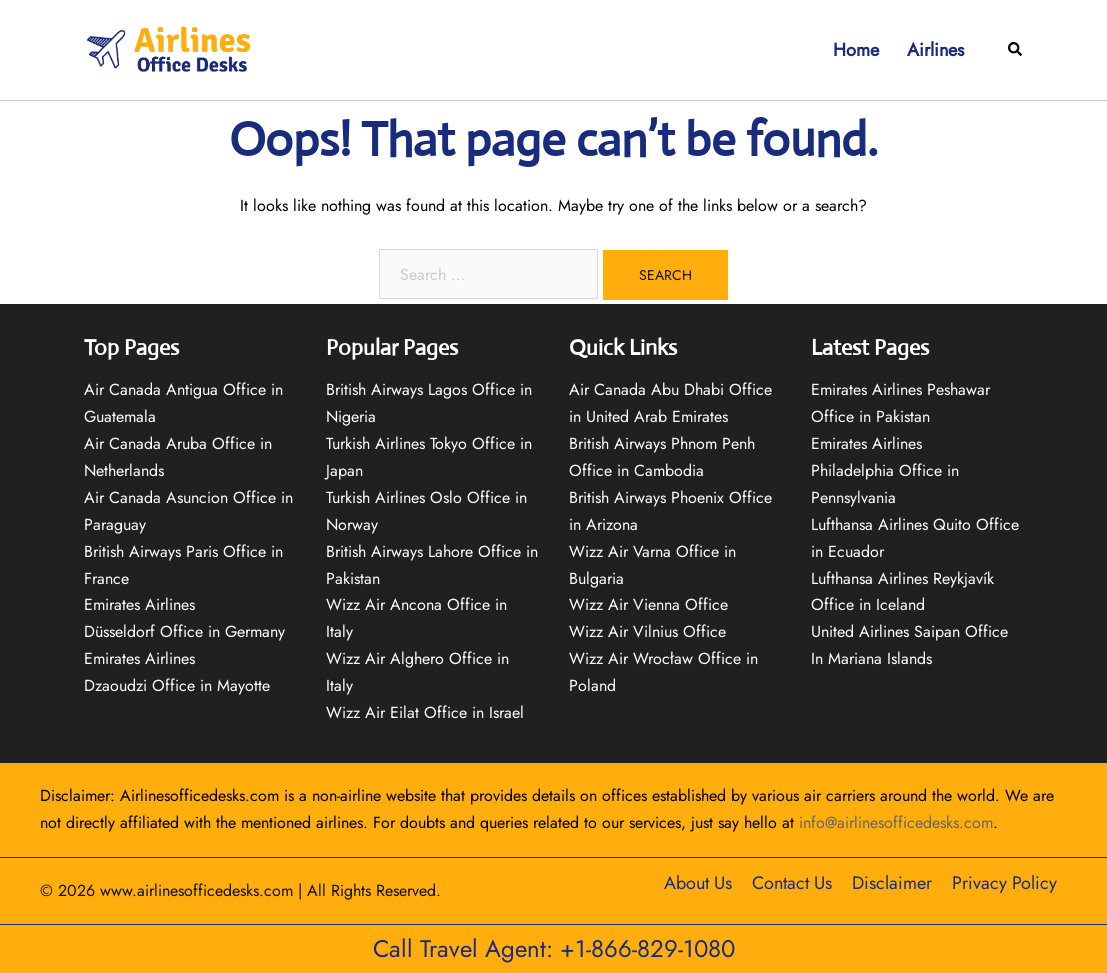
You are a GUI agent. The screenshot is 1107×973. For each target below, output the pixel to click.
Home (856, 50)
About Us (698, 883)
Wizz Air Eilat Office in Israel (425, 712)
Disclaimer (892, 883)
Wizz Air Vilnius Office (647, 631)
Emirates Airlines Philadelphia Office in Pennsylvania (885, 470)
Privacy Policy (1004, 883)
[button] (1016, 50)
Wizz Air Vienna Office (648, 604)
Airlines (935, 50)
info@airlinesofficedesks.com (896, 822)
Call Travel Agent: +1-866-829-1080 (554, 948)
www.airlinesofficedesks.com (196, 890)
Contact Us (792, 883)
